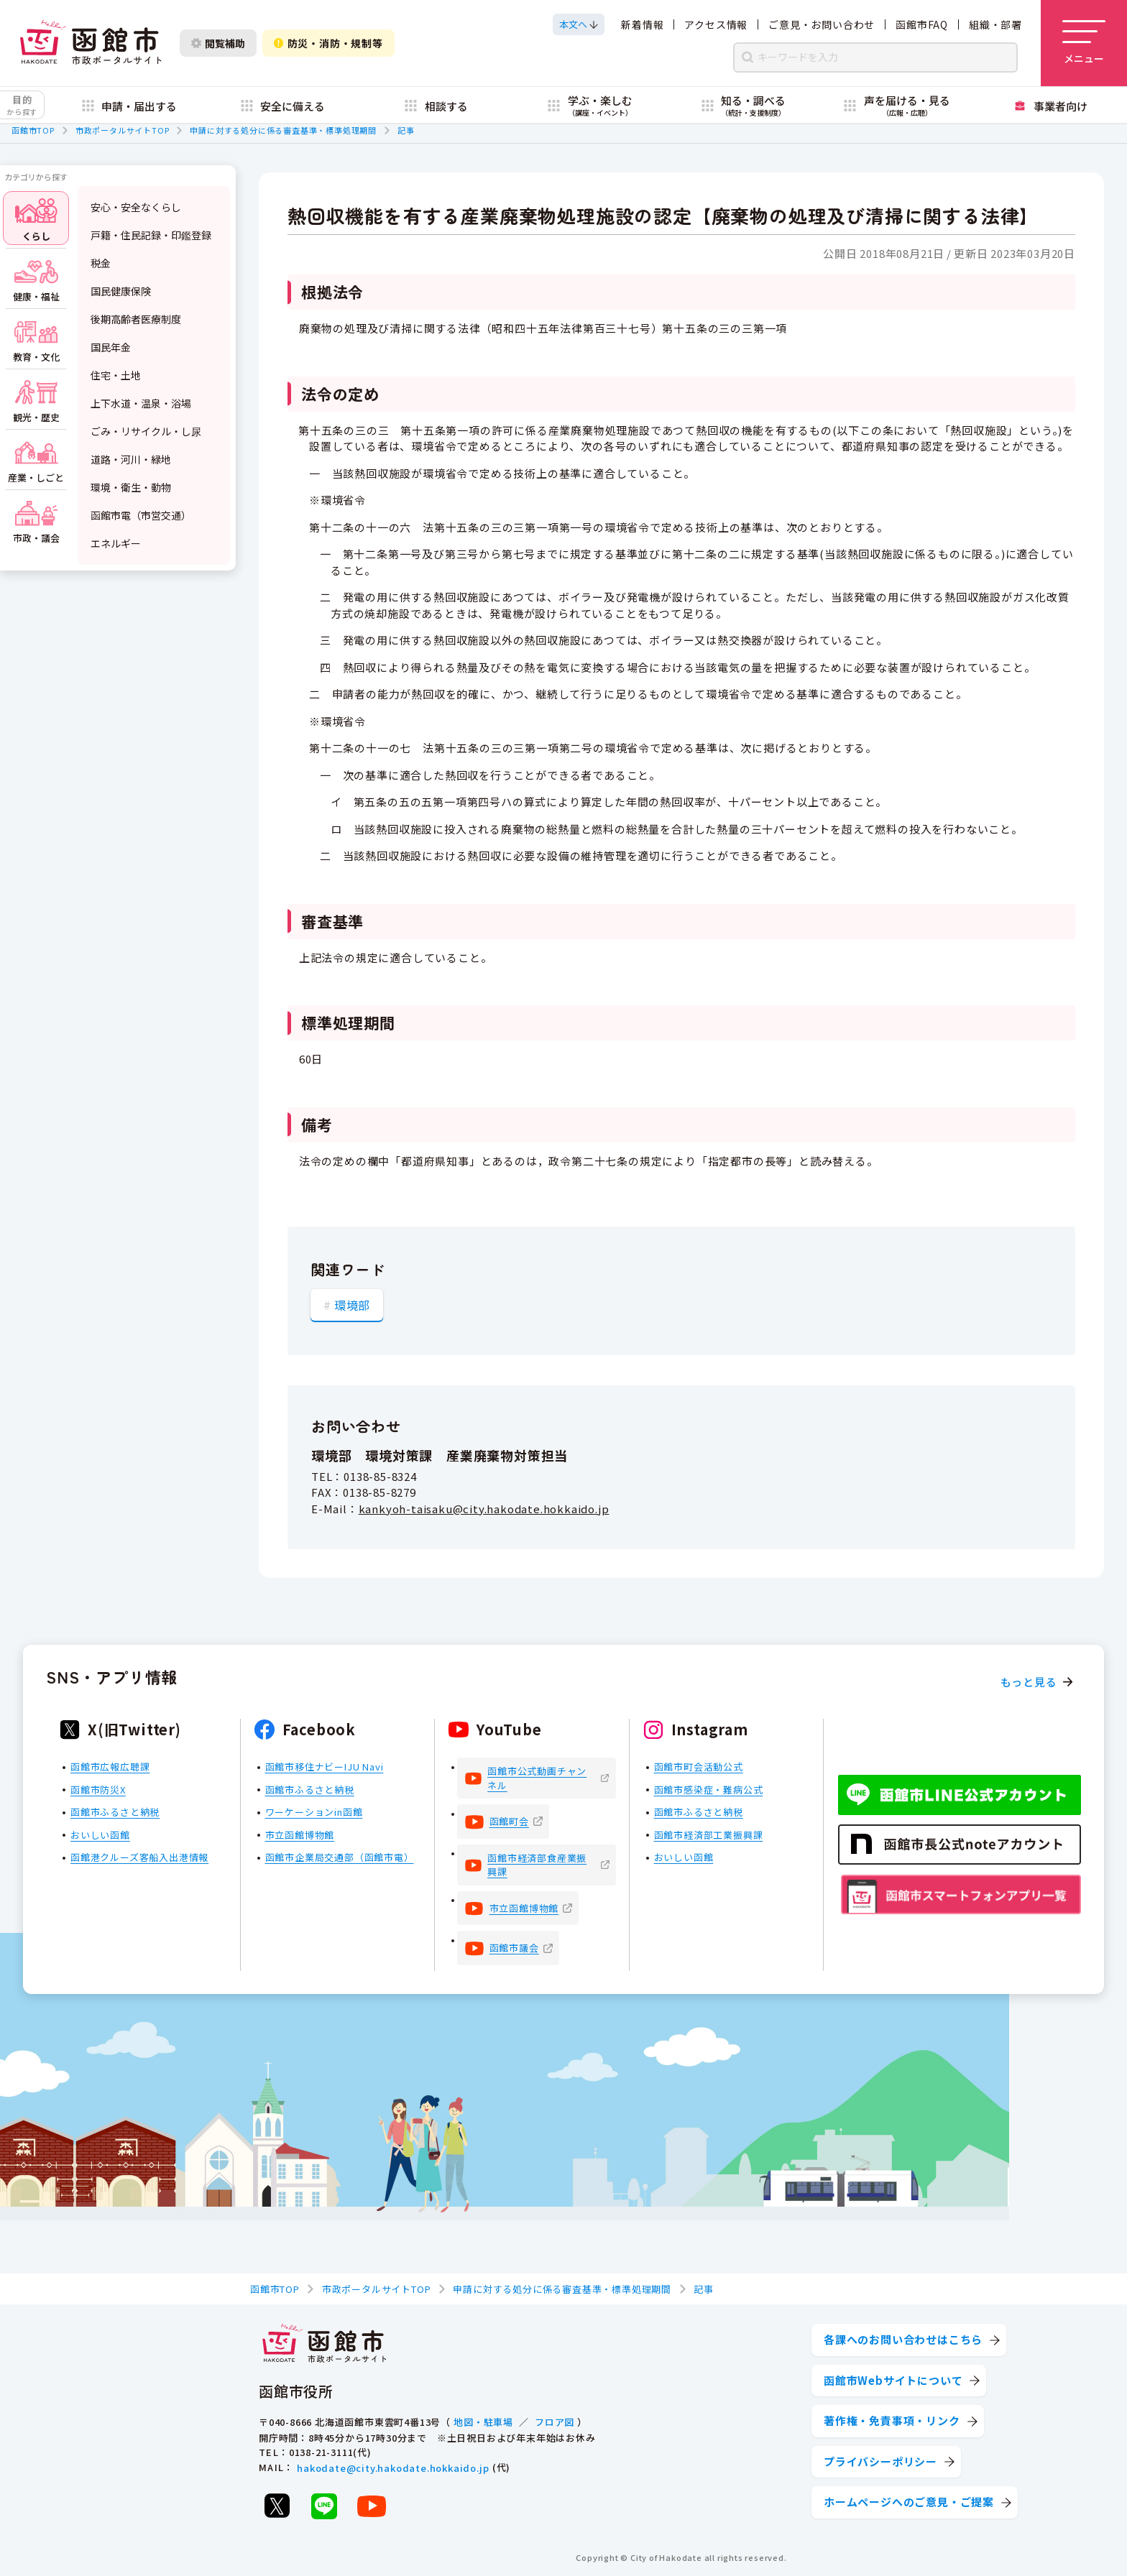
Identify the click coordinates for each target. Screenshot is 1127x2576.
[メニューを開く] (1084, 43)
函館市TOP (33, 130)
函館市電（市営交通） (141, 515)
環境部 (352, 1305)
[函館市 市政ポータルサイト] (90, 43)
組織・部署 (995, 24)
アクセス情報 (716, 24)
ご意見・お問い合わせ (821, 24)
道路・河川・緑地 (131, 459)
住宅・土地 (116, 375)
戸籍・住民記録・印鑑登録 (151, 235)
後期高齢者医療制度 (136, 319)
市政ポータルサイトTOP (122, 130)
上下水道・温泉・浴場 (141, 403)
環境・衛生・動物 (131, 487)
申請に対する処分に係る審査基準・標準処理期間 (283, 130)
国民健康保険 (121, 291)
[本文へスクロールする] (578, 24)
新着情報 (642, 24)
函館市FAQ (922, 24)
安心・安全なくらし (136, 207)
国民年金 (111, 347)
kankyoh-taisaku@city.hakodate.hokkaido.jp (484, 1507)
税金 (101, 263)
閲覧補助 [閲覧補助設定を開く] (218, 43)
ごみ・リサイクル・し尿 (146, 431)
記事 (406, 130)
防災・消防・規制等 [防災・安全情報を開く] (328, 43)
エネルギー (116, 543)
